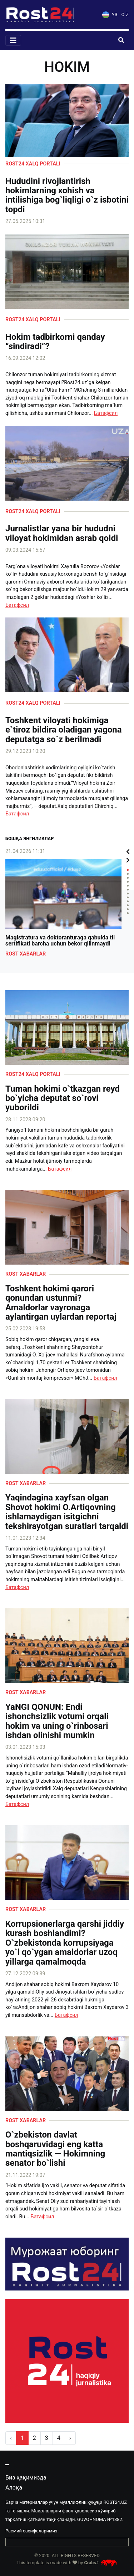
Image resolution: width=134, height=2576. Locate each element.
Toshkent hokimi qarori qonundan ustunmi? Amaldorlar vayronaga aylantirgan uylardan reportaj (60, 1303)
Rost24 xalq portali (32, 164)
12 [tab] (128, 913)
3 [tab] (128, 878)
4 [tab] (128, 882)
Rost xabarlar (25, 954)
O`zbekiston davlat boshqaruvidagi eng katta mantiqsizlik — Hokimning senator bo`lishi (55, 2149)
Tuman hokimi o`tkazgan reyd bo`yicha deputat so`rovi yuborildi (62, 1098)
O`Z (125, 14)
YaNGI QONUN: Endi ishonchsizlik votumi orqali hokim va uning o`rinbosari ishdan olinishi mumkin (57, 1721)
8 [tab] (128, 897)
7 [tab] (128, 893)
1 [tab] (128, 870)
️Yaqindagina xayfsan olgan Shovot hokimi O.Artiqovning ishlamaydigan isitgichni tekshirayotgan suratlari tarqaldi (66, 1512)
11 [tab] (128, 909)
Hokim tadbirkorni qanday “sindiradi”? (55, 341)
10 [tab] (128, 905)
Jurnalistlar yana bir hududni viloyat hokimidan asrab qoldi (61, 533)
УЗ (109, 14)
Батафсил (106, 413)
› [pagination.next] (70, 2437)
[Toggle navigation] (13, 40)
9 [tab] (128, 901)
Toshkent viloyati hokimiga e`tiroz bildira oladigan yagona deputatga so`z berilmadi (63, 730)
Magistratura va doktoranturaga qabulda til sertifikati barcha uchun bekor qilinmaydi (60, 940)
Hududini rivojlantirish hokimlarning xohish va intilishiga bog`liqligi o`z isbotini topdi (67, 195)
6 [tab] (128, 889)
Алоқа (13, 2487)
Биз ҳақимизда (25, 2477)
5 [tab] (128, 886)
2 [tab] (128, 874)
